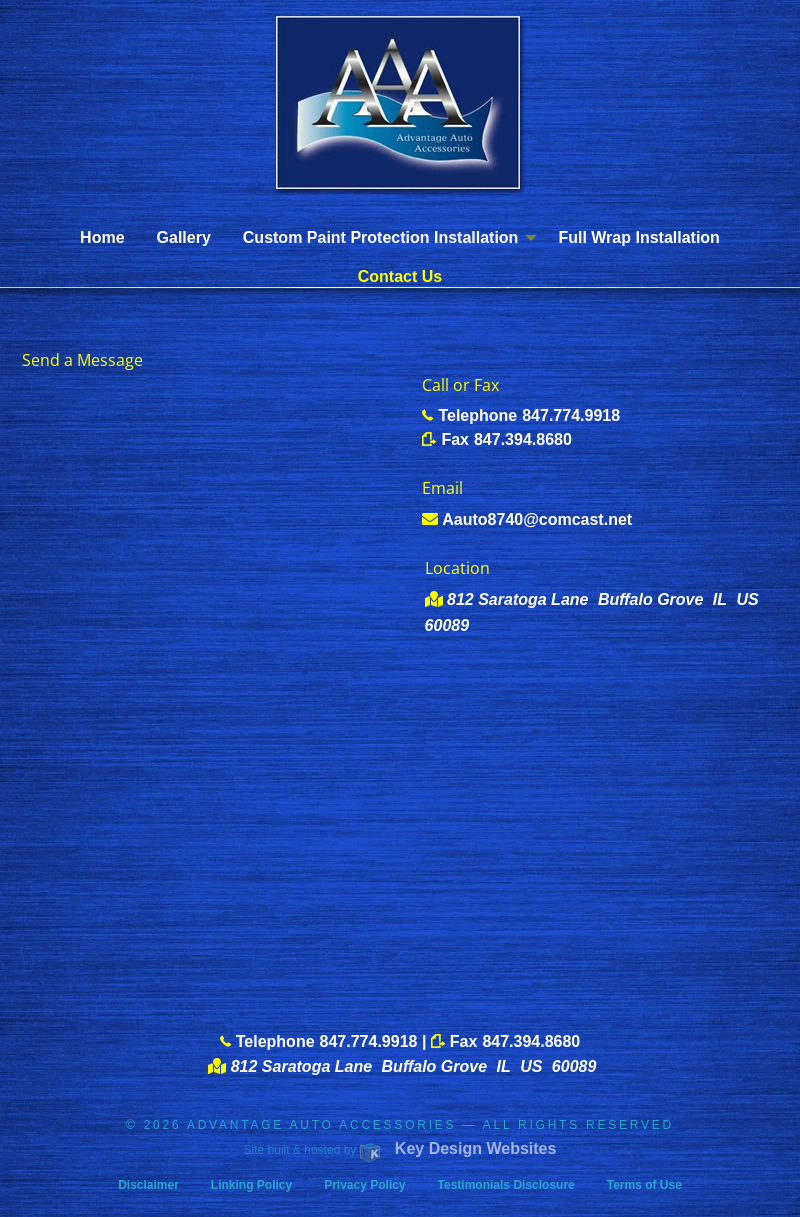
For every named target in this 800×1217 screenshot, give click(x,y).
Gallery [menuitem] (184, 237)
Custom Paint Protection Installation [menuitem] (381, 237)
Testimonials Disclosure (506, 1185)
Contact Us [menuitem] (400, 276)
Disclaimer (148, 1185)
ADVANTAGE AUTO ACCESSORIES (321, 1125)
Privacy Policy (364, 1185)
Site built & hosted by (400, 1150)
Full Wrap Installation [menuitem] (639, 237)
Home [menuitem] (102, 237)
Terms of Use (644, 1185)
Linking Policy (251, 1185)
